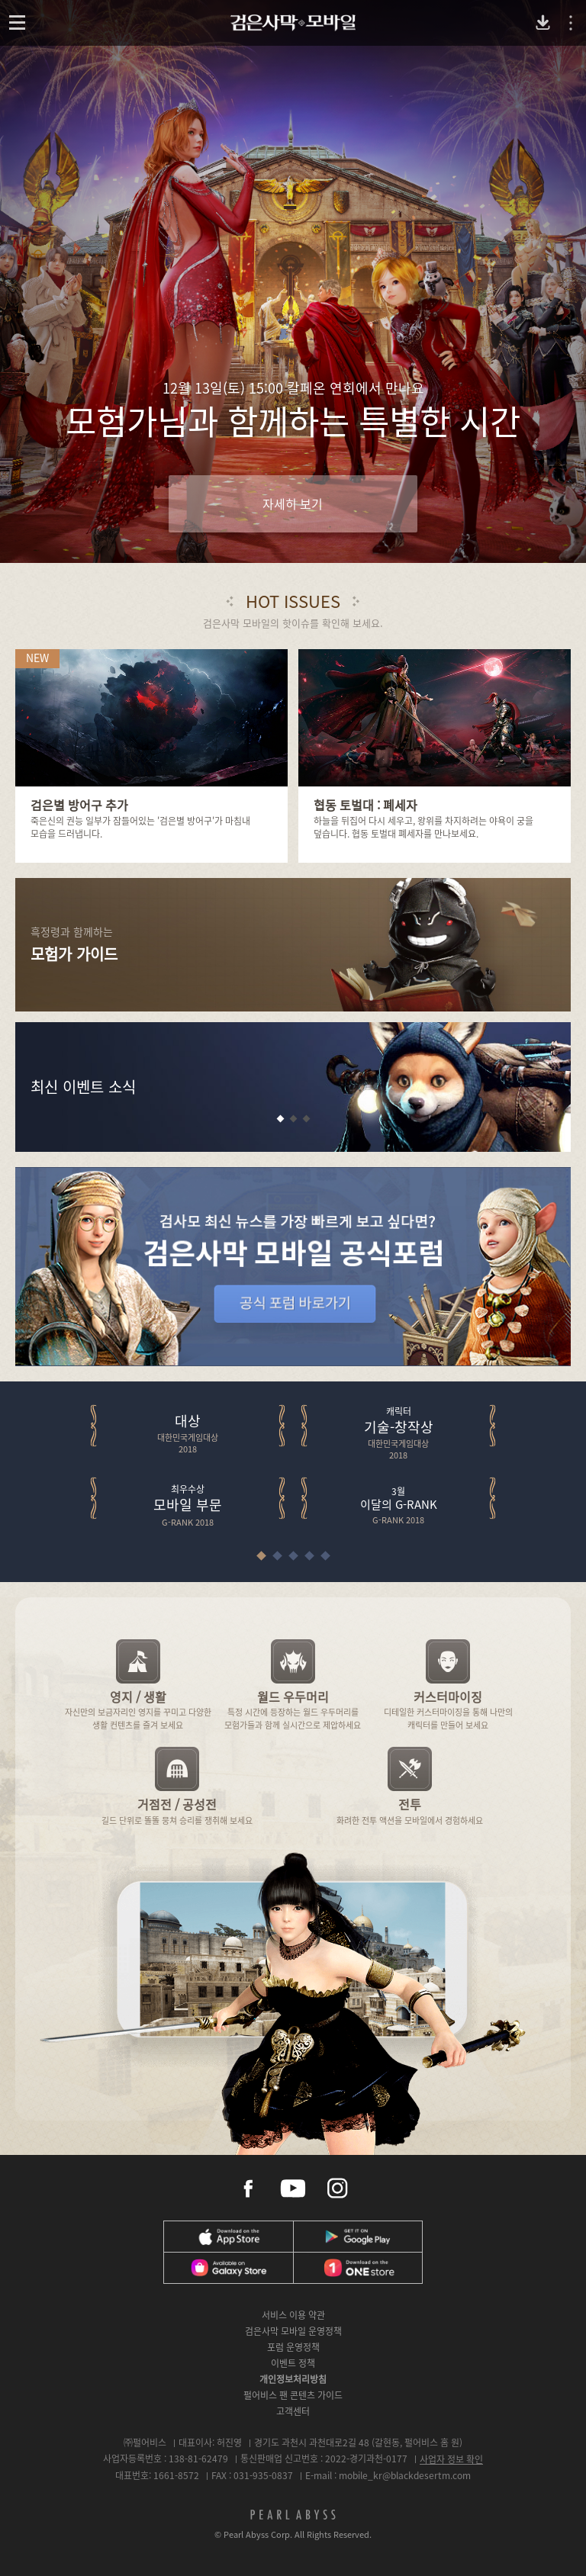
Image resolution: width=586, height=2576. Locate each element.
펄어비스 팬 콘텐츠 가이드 (293, 2395)
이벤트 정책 (293, 2363)
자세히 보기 (292, 503)
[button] (280, 1119)
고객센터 (293, 2411)
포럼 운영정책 (293, 2347)
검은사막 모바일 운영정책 (293, 2331)
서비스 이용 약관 (293, 2315)
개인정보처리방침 (293, 2379)
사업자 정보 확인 (451, 2459)
